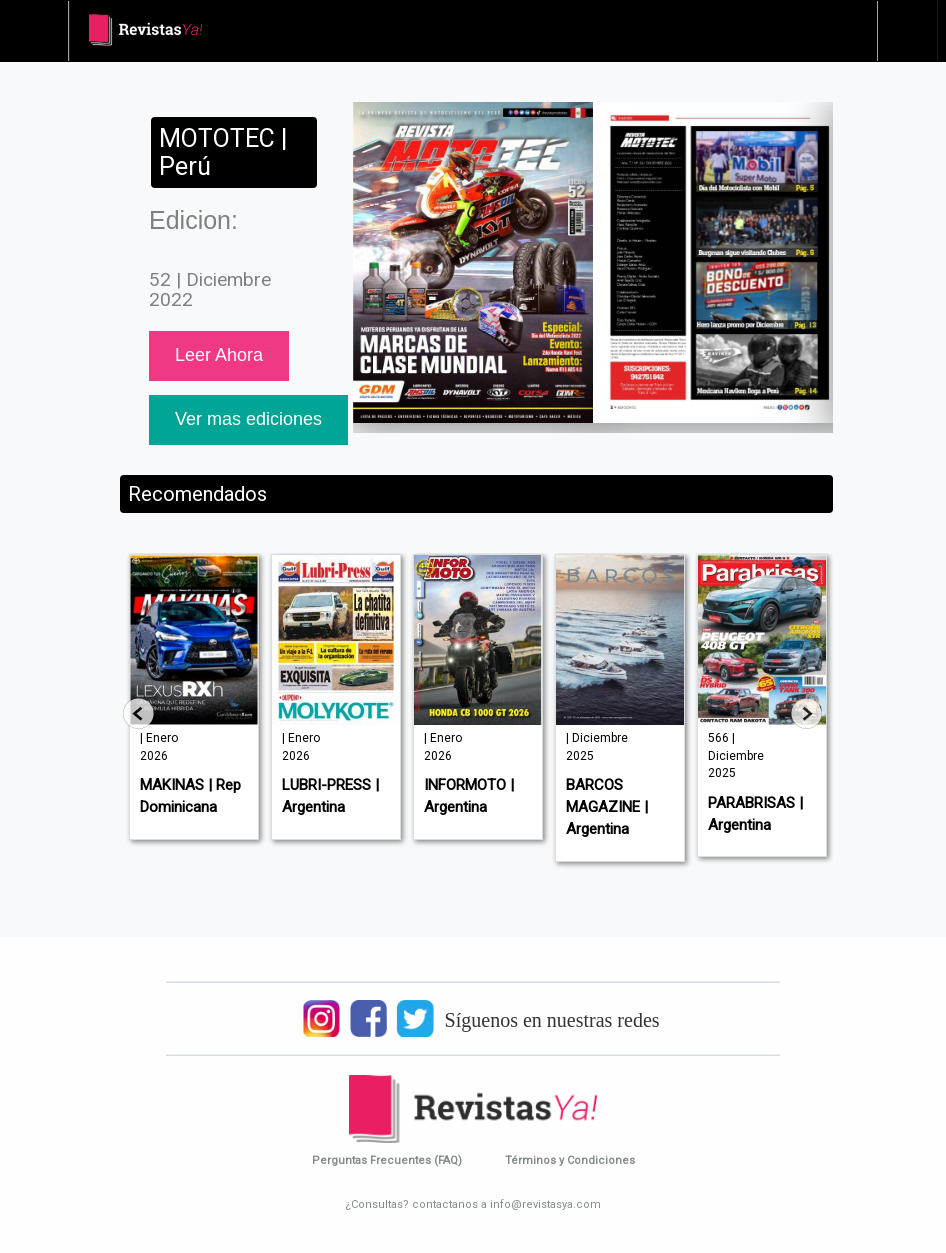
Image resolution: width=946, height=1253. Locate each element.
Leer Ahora (219, 355)
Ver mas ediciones (248, 419)
